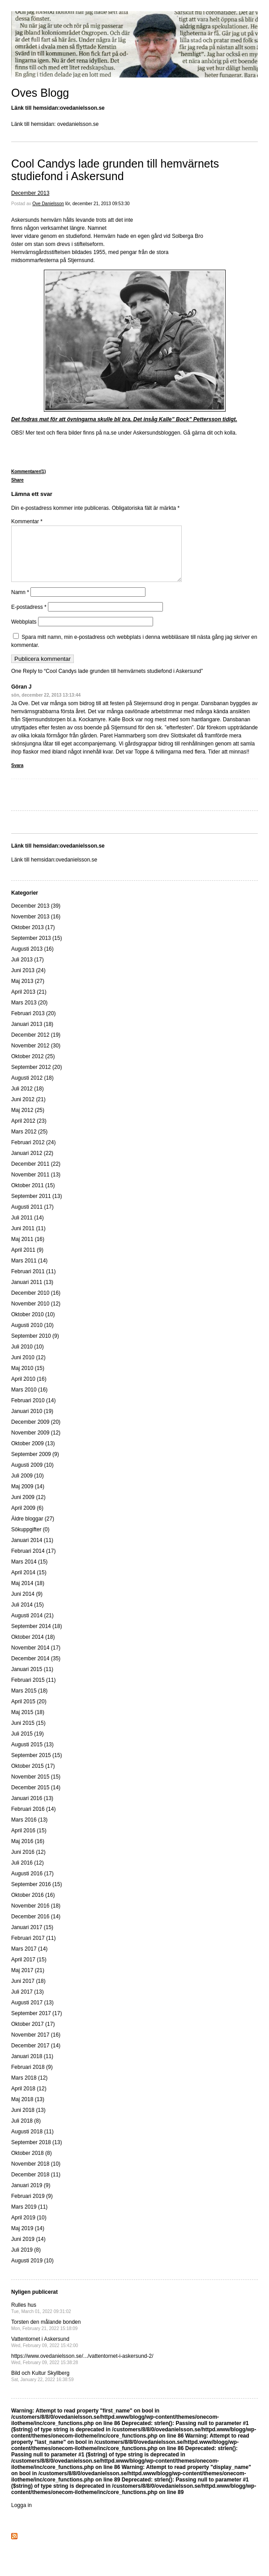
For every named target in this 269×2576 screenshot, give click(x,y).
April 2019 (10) (29, 2228)
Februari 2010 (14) (33, 1411)
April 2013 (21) (29, 1002)
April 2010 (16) (29, 1390)
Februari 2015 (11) (33, 1691)
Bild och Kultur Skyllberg (42, 2387)
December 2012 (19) (35, 1045)
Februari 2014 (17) (33, 1562)
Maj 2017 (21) (27, 1981)
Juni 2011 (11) (28, 1239)
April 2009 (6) (27, 1519)
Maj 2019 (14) (27, 2239)
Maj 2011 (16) (27, 1250)
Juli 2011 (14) (27, 1228)
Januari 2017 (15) (32, 1938)
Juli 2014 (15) (27, 1615)
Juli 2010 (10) (27, 1357)
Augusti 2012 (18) (32, 1089)
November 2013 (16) (35, 927)
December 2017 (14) (35, 2056)
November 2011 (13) (35, 1185)
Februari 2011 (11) (33, 1282)
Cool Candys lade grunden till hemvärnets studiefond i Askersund (115, 169)
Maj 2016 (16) (27, 1852)
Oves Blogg (40, 92)
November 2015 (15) (35, 1787)
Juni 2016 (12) (28, 1863)
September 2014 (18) (36, 1637)
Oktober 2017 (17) (33, 2035)
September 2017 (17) (36, 2024)
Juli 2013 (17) (27, 970)
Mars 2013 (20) (29, 1013)
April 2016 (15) (29, 1841)
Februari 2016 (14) (33, 1820)
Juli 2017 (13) (27, 2002)
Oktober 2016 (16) (33, 1906)
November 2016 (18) (35, 1916)
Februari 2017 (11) (33, 1949)
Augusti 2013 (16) (32, 959)
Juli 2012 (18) (27, 1099)
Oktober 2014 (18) (33, 1648)
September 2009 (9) (35, 1465)
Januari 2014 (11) (32, 1551)
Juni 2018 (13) (28, 2121)
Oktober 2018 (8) (31, 2164)
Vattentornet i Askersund (44, 2353)
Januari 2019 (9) (30, 2196)
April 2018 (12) (29, 2099)
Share (17, 480)
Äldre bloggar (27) (32, 1529)
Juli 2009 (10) (27, 1486)
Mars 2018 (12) (29, 2088)
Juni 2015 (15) (28, 1734)
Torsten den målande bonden (46, 2336)
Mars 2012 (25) (29, 1142)
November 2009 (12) (35, 1443)
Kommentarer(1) (28, 471)
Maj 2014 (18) (27, 1594)
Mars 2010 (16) (29, 1400)
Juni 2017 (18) (28, 1992)
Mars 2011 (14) (29, 1271)
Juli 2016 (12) (27, 1873)
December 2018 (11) (35, 2185)
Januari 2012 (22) (32, 1164)
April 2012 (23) (29, 1132)
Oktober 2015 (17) (33, 1777)
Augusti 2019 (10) (32, 2271)
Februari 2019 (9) (32, 2207)
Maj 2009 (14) (27, 1497)
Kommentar (27, 521)
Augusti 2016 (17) (32, 1884)
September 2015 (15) (36, 1766)
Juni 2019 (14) (28, 2250)
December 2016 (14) (35, 1927)
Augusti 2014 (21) (32, 1626)
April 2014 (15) (29, 1583)
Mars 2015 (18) (29, 1701)
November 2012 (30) (35, 1056)
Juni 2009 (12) (28, 1508)
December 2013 (30, 193)
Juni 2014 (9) (27, 1605)
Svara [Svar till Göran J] (17, 776)
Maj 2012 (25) (27, 1121)
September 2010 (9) (35, 1347)
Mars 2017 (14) (29, 1959)
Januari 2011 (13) (32, 1293)
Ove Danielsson (48, 203)
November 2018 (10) (35, 2174)
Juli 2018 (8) (26, 2131)
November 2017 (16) (35, 2045)
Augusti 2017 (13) (32, 2013)
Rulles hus (41, 2319)
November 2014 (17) (35, 1658)
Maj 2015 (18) (27, 1723)
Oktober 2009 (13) (33, 1454)
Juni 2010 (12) (28, 1368)
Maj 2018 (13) (27, 2110)
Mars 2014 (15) (29, 1572)
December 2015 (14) (35, 1798)
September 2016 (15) (36, 1895)
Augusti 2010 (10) (32, 1336)
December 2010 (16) (35, 1304)
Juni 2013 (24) (28, 981)
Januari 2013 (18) (32, 1035)
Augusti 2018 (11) (32, 2142)
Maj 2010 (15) (27, 1379)
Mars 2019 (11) (29, 2217)
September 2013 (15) (36, 949)
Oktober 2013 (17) (33, 938)
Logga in (21, 2516)
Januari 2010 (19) (32, 1422)
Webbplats (23, 632)
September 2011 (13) (36, 1207)
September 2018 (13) (36, 2153)
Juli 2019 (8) (26, 2260)
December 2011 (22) (35, 1175)
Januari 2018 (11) (32, 2067)
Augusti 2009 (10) (32, 1476)
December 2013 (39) (35, 916)
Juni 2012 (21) (28, 1110)
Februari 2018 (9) (32, 2078)
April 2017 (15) (29, 1970)
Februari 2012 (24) (33, 1153)
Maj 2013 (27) (27, 992)
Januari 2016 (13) (32, 1809)
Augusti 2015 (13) (32, 1755)
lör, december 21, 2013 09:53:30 (97, 203)
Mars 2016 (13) (29, 1830)
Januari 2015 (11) (32, 1680)
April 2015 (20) (29, 1712)
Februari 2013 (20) (33, 1024)
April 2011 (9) (27, 1261)
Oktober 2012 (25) (33, 1067)
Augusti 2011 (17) (32, 1218)
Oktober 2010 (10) (33, 1325)
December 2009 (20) (35, 1433)
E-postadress (29, 618)
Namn (20, 603)
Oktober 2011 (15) (33, 1196)
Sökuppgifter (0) (30, 1540)
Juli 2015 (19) (27, 1744)
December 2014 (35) (35, 1669)
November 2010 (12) (35, 1314)
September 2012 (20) (36, 1078)
